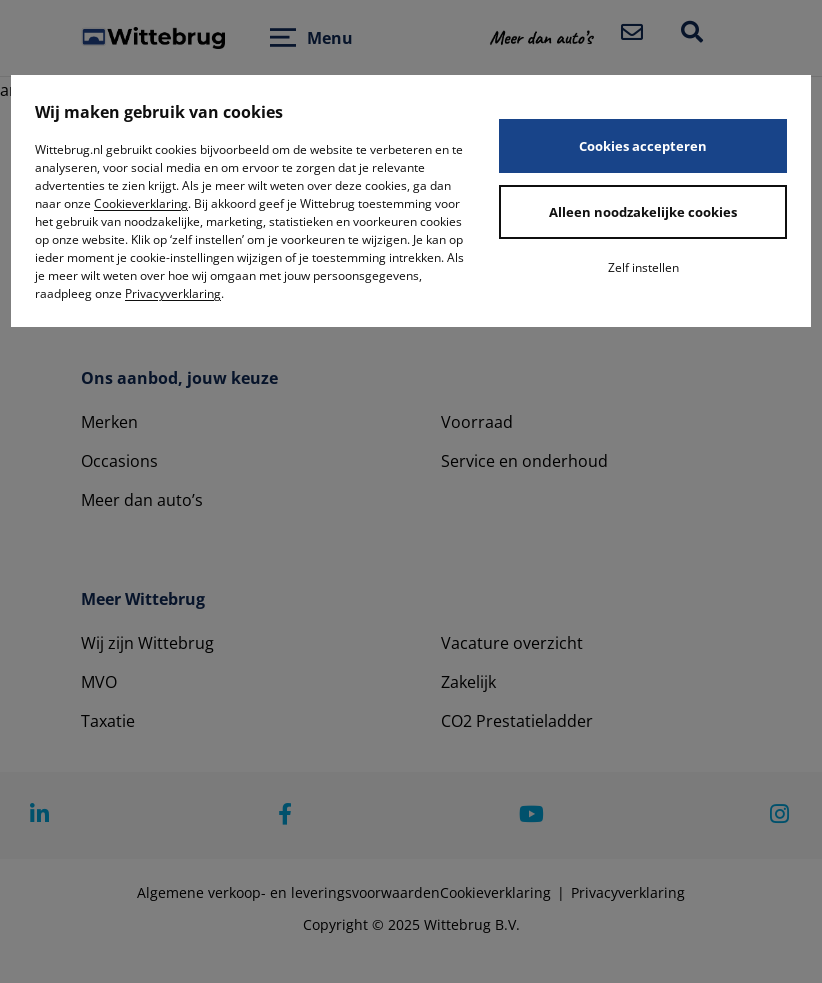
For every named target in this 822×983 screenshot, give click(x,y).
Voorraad (477, 422)
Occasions (119, 461)
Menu (330, 38)
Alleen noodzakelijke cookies (643, 212)
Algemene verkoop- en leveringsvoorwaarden (288, 892)
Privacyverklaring (173, 293)
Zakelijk (468, 682)
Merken (109, 422)
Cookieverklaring (141, 203)
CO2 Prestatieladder (517, 721)
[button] (553, 37)
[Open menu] (283, 37)
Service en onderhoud (524, 461)
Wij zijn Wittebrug (147, 643)
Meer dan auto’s (142, 500)
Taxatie (108, 721)
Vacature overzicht (512, 643)
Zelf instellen (643, 267)
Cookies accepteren (643, 146)
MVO (99, 682)
